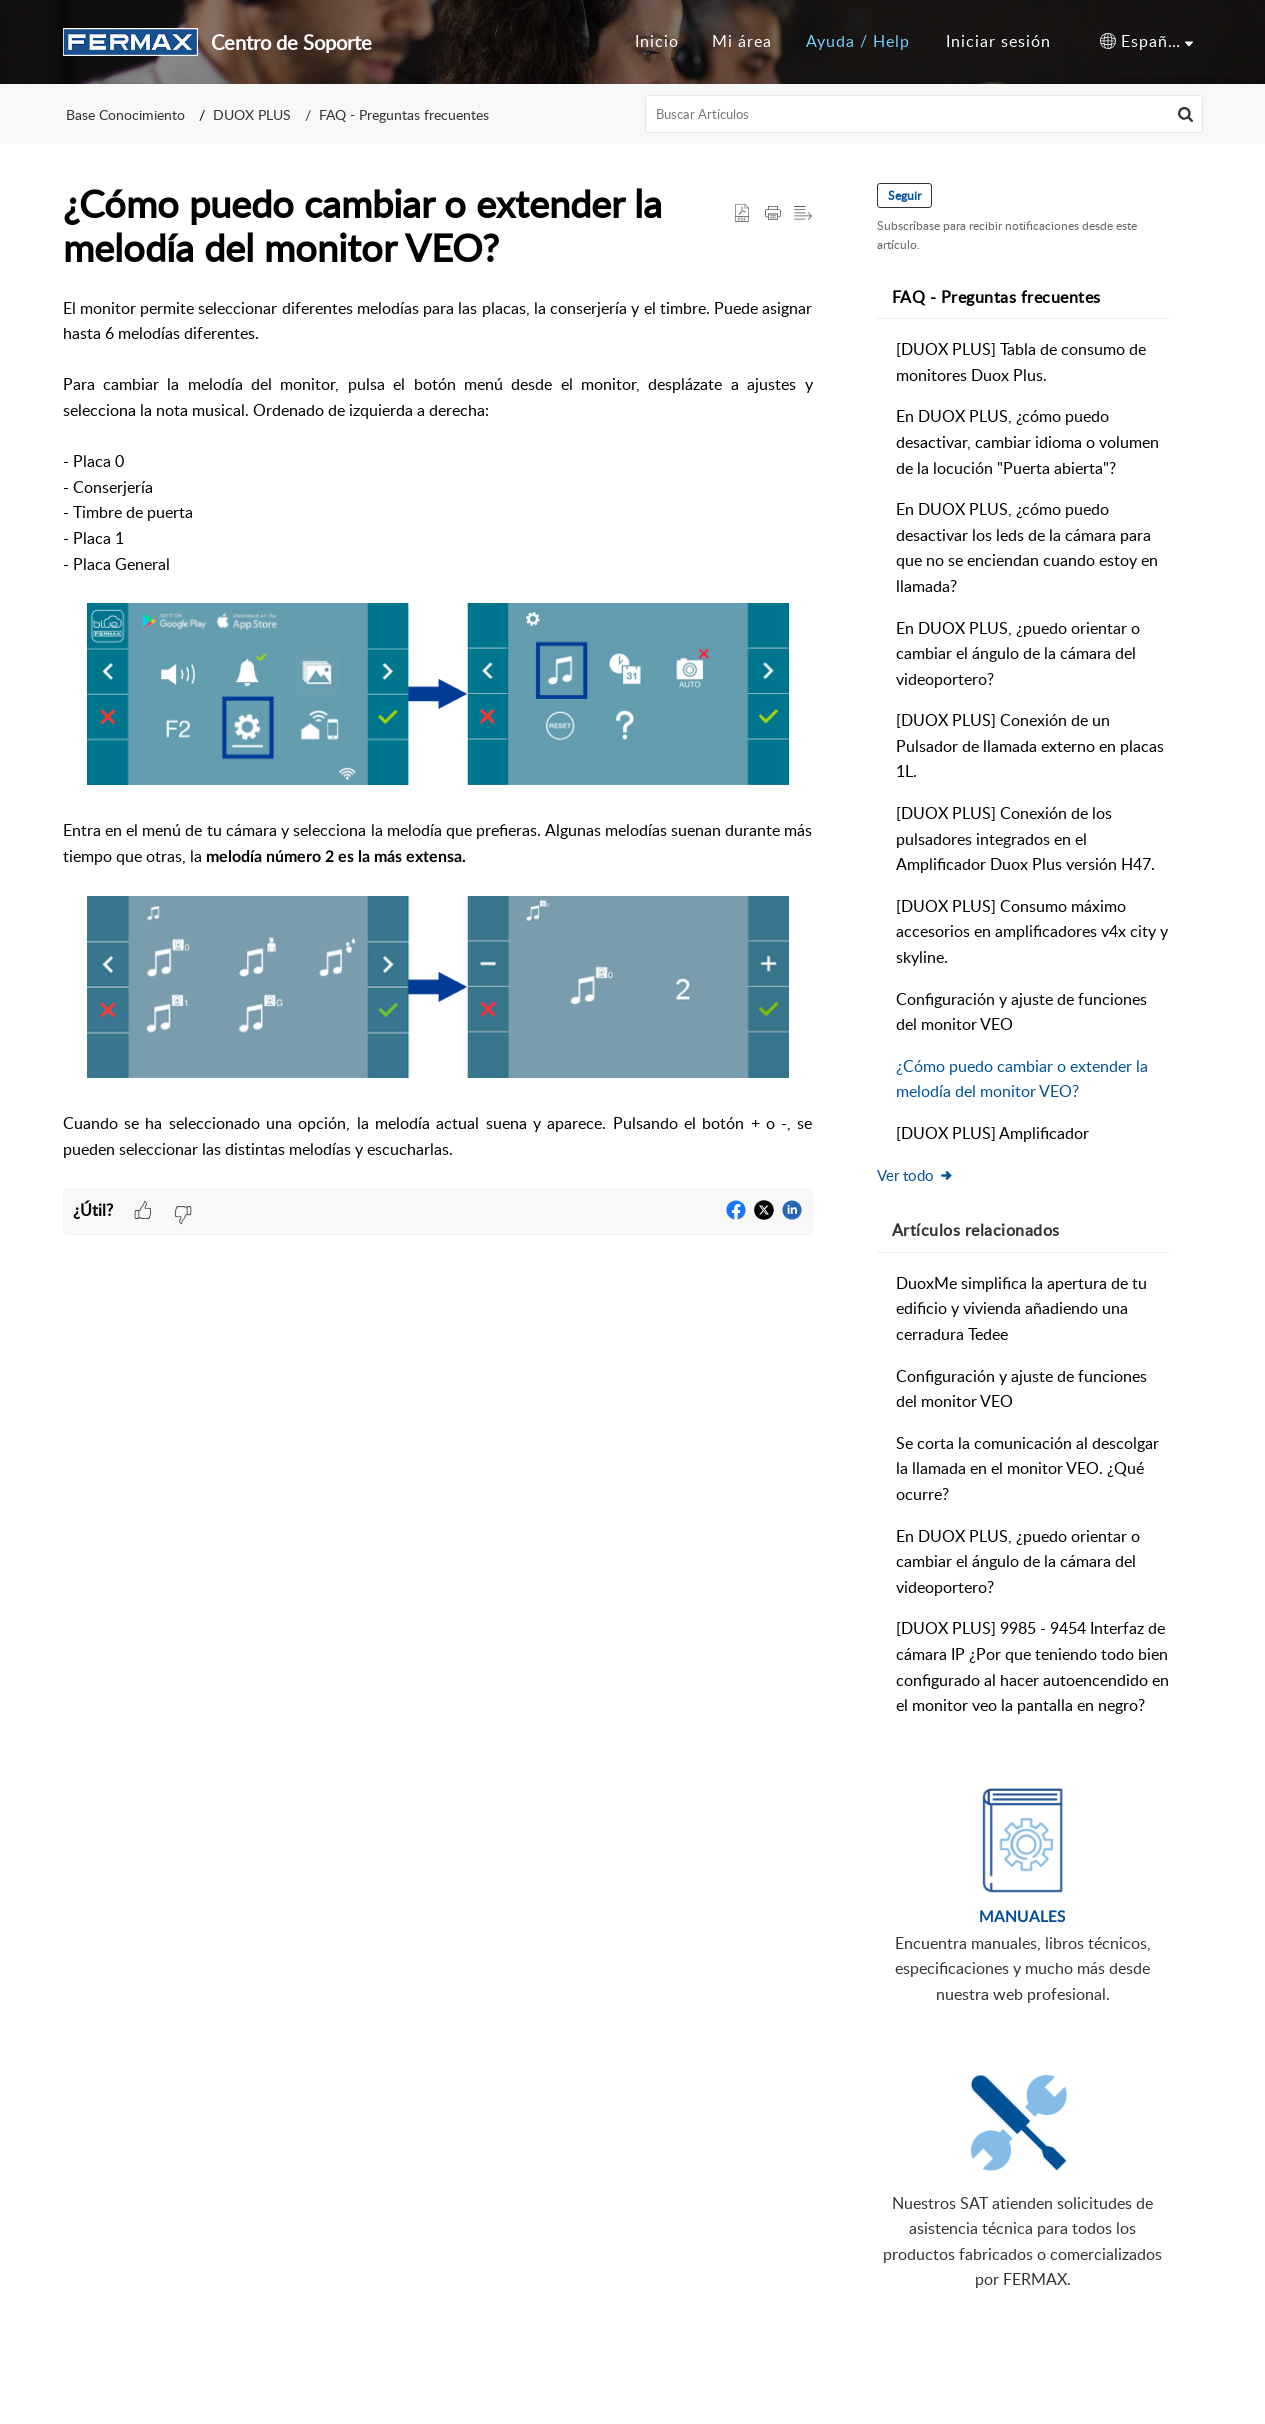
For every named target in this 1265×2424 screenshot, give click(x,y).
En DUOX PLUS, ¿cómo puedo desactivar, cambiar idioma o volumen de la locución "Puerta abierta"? (1027, 441)
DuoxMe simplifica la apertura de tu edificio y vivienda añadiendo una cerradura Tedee (1021, 1308)
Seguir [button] (904, 195)
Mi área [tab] (742, 41)
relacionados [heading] (976, 1230)
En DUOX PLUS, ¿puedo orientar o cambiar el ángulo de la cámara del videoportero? (1018, 653)
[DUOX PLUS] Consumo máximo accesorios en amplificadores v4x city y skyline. (1032, 931)
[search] (924, 114)
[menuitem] (998, 42)
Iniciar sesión (998, 41)
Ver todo (915, 1175)
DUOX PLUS (252, 114)
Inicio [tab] (657, 41)
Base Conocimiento (125, 114)
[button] (1146, 42)
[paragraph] (438, 742)
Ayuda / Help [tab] (858, 41)
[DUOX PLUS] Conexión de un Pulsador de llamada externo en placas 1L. (1030, 745)
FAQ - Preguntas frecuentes (404, 114)
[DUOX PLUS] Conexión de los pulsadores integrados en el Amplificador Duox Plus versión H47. (1025, 838)
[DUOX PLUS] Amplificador (992, 1133)
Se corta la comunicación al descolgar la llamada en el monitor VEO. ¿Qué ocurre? (1027, 1468)
